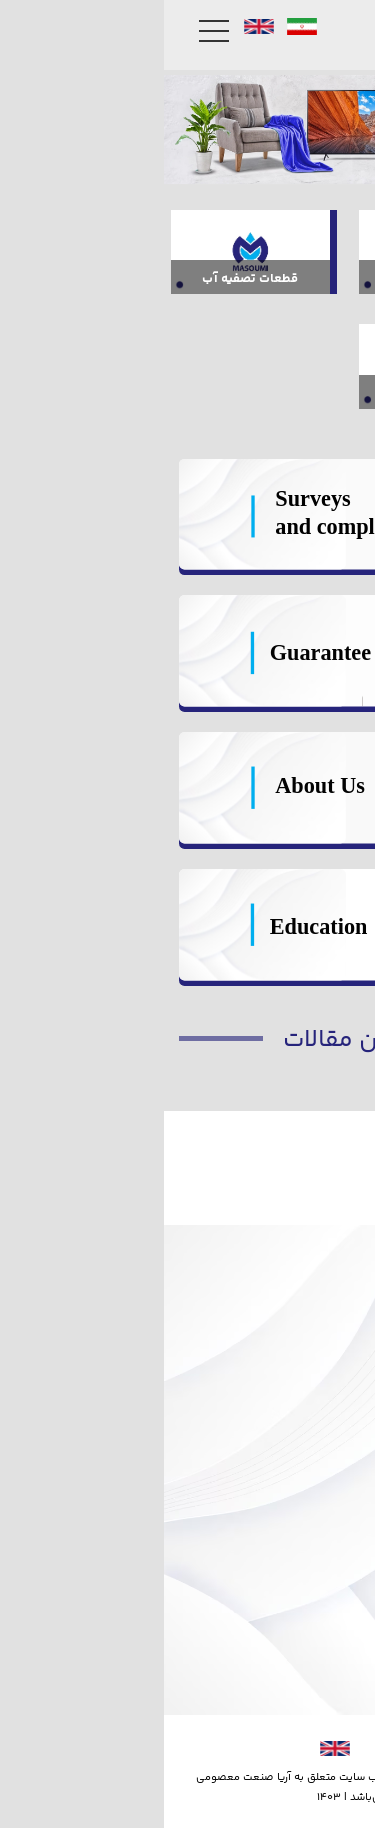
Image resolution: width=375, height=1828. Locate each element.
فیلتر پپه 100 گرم (290, 1197)
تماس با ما (312, 1612)
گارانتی (322, 1369)
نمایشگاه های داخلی (279, 1540)
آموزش (323, 1444)
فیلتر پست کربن (296, 1272)
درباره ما (319, 1637)
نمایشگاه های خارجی (279, 1515)
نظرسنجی (314, 1394)
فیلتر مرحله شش (293, 1297)
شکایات (320, 1419)
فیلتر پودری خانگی (285, 1222)
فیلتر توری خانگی (290, 1247)
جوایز (328, 1662)
